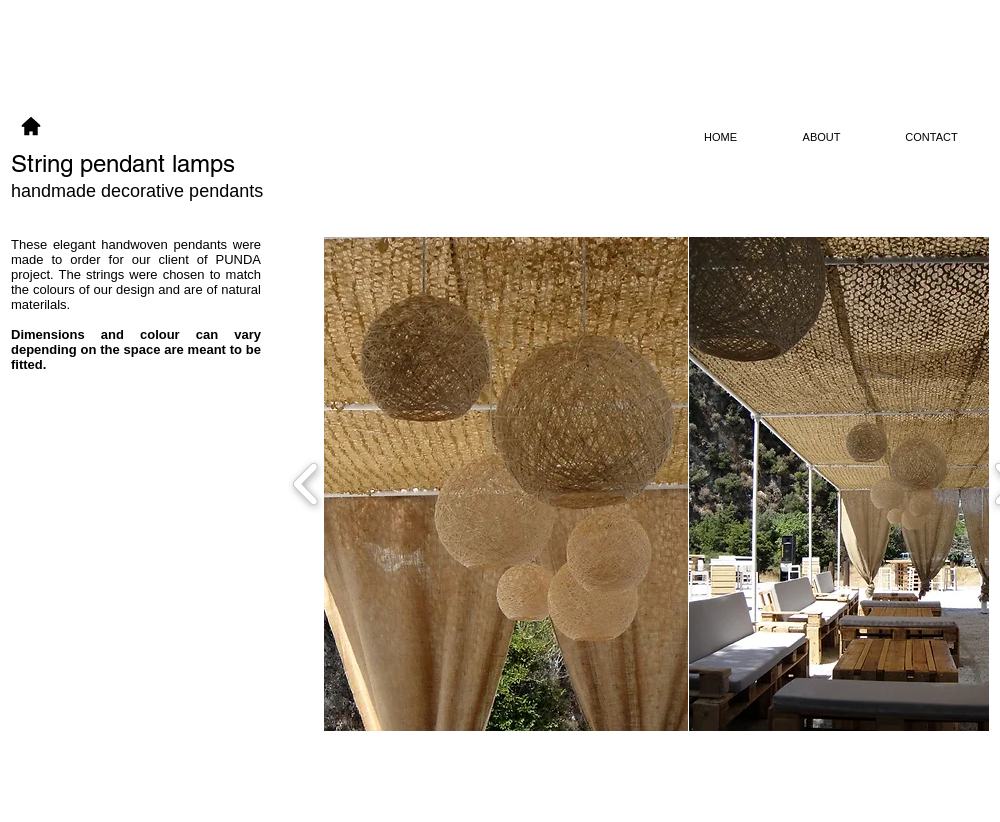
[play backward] (306, 484)
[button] (506, 484)
